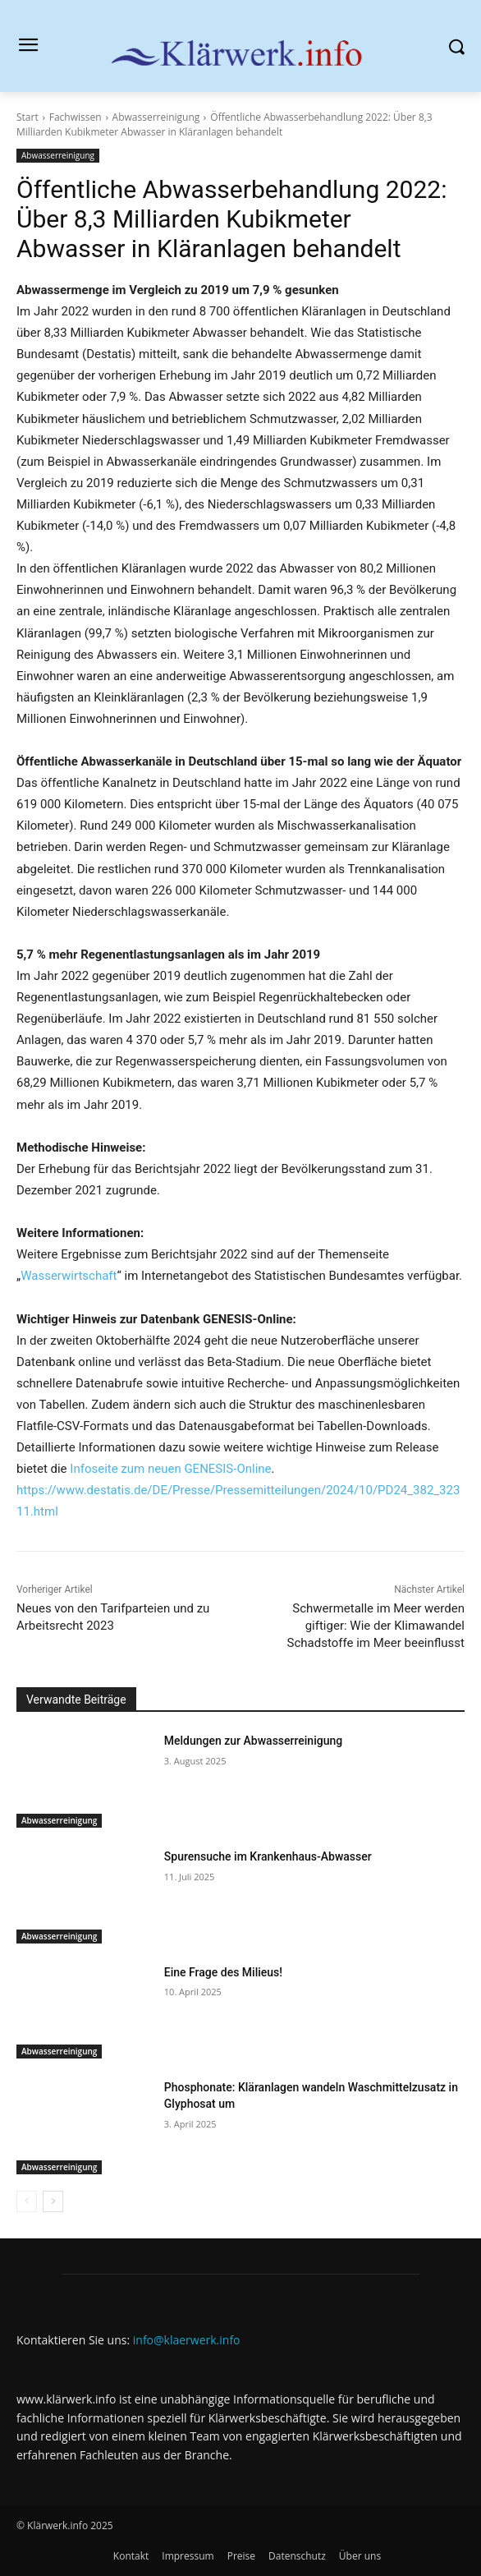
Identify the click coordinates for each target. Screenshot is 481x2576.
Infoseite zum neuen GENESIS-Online (170, 1468)
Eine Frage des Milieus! (223, 1972)
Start (27, 117)
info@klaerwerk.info (186, 2340)
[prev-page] (26, 2201)
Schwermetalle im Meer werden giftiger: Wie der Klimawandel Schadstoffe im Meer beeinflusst (376, 1625)
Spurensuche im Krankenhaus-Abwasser (268, 1856)
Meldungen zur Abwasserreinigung (253, 1740)
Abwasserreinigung (156, 117)
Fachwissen (75, 117)
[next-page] (53, 2201)
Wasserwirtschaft (69, 1275)
